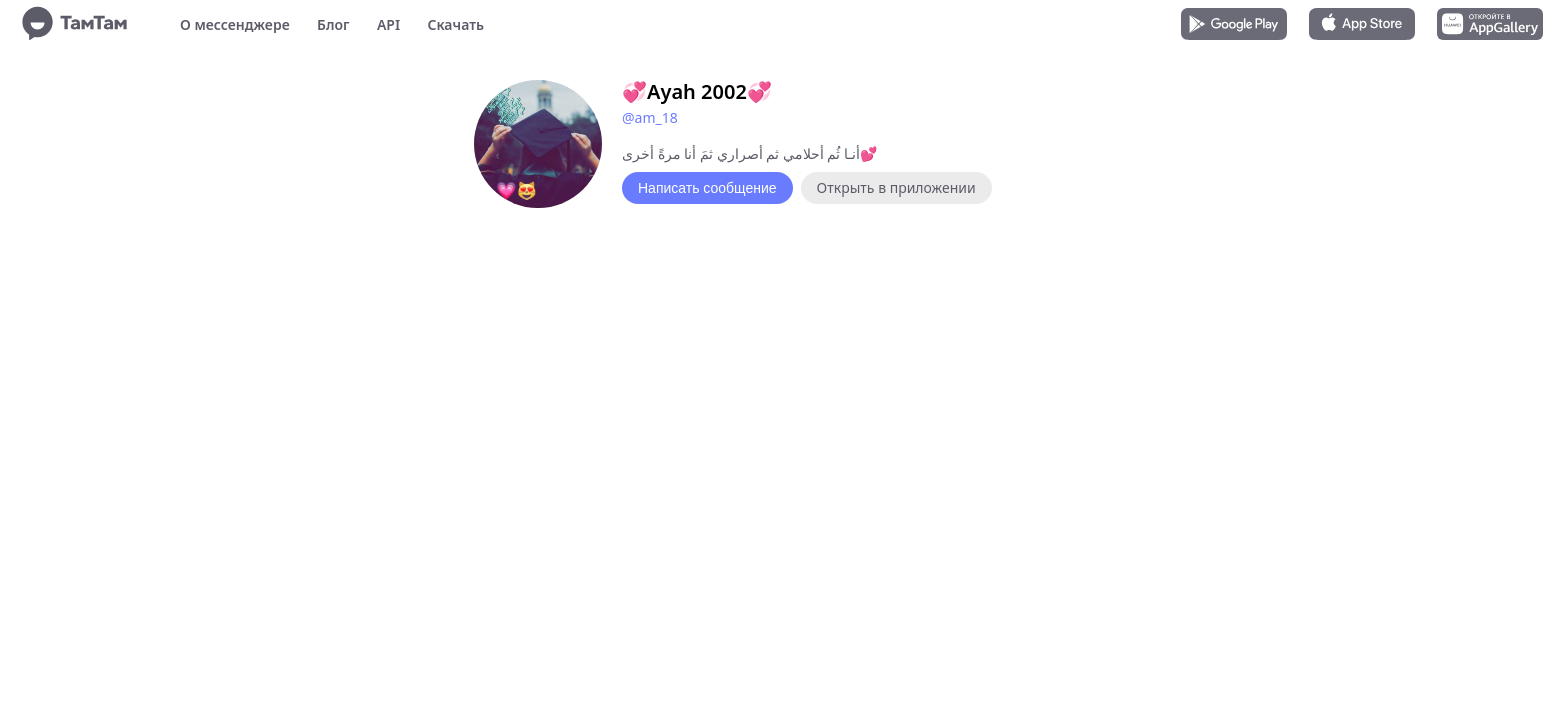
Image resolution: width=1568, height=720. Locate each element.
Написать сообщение (707, 188)
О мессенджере (235, 24)
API (388, 24)
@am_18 (650, 117)
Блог (333, 24)
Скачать (455, 24)
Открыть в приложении (896, 187)
